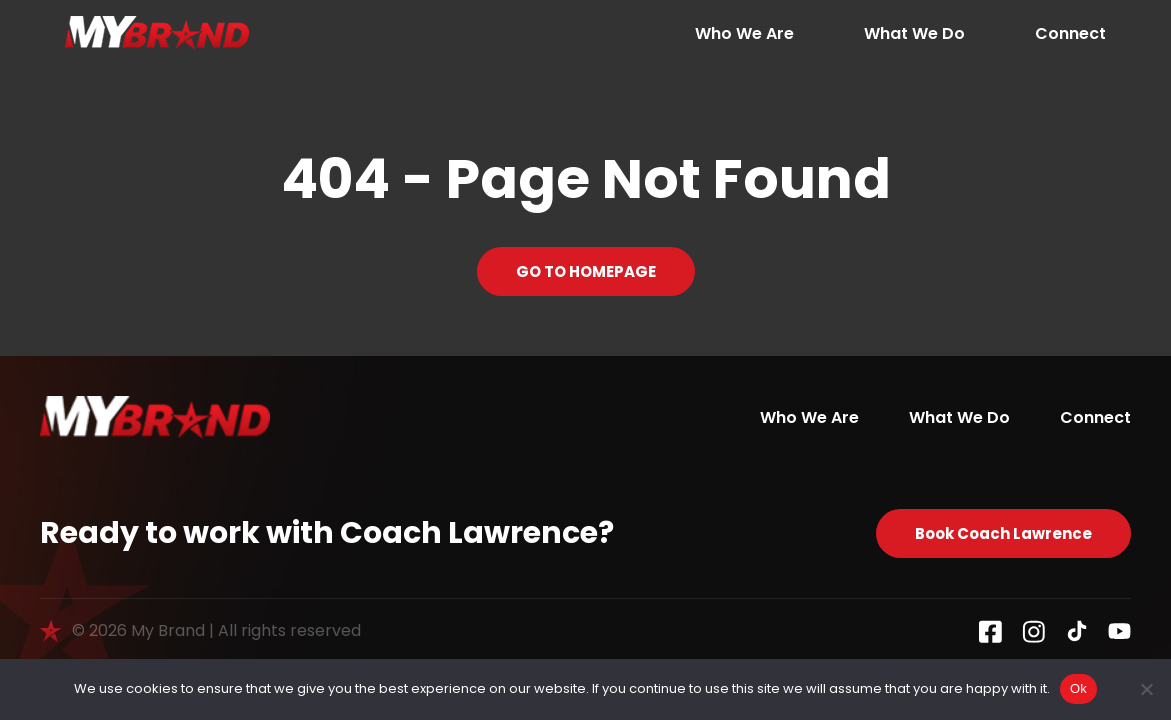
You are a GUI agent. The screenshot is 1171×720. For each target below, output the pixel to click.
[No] (1146, 689)
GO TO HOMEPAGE (586, 271)
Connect (1070, 33)
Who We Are (744, 33)
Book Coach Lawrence (1003, 533)
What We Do (914, 33)
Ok (1078, 688)
